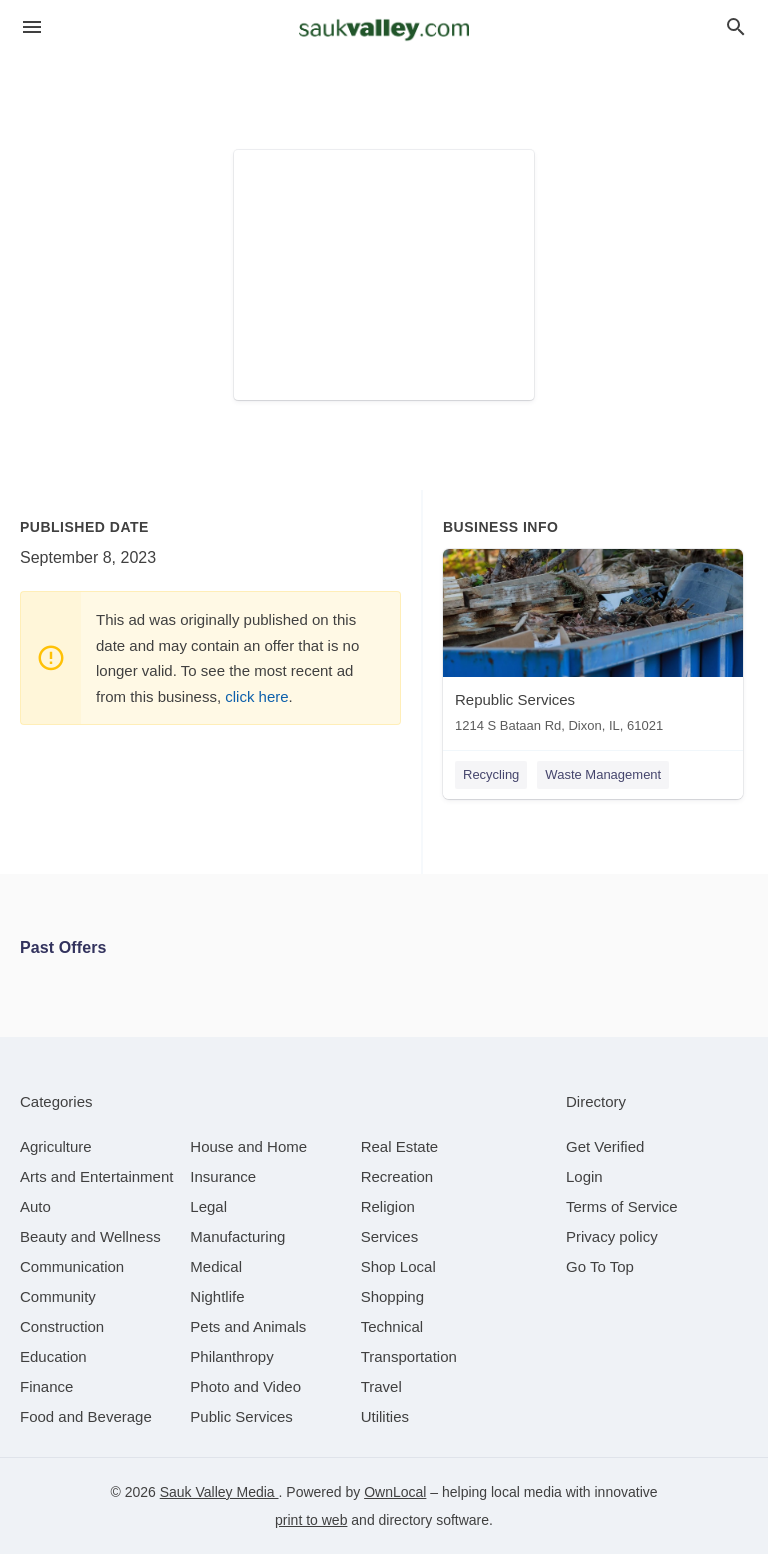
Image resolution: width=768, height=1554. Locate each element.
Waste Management (603, 774)
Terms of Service (622, 1206)
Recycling (491, 774)
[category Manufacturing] (237, 1236)
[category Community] (58, 1296)
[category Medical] (216, 1266)
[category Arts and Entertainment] (96, 1176)
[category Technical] (392, 1326)
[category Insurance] (223, 1176)
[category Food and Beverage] (86, 1416)
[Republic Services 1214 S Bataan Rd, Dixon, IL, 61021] (593, 645)
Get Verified (605, 1146)
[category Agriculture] (56, 1146)
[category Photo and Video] (245, 1386)
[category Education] (53, 1356)
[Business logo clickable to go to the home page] (384, 30)
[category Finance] (46, 1386)
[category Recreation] (397, 1176)
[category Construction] (62, 1326)
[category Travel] (381, 1386)
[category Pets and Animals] (248, 1326)
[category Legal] (208, 1206)
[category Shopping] (392, 1296)
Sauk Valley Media (219, 1492)
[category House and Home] (248, 1146)
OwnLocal (395, 1492)
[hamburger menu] (32, 27)
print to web (311, 1520)
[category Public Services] (241, 1416)
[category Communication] (72, 1266)
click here (256, 696)
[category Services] (390, 1236)
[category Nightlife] (217, 1296)
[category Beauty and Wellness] (90, 1236)
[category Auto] (35, 1206)
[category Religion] (388, 1206)
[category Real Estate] (400, 1146)
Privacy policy (612, 1236)
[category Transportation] (409, 1356)
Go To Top (600, 1266)
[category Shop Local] (398, 1266)
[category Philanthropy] (231, 1356)
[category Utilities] (385, 1416)
